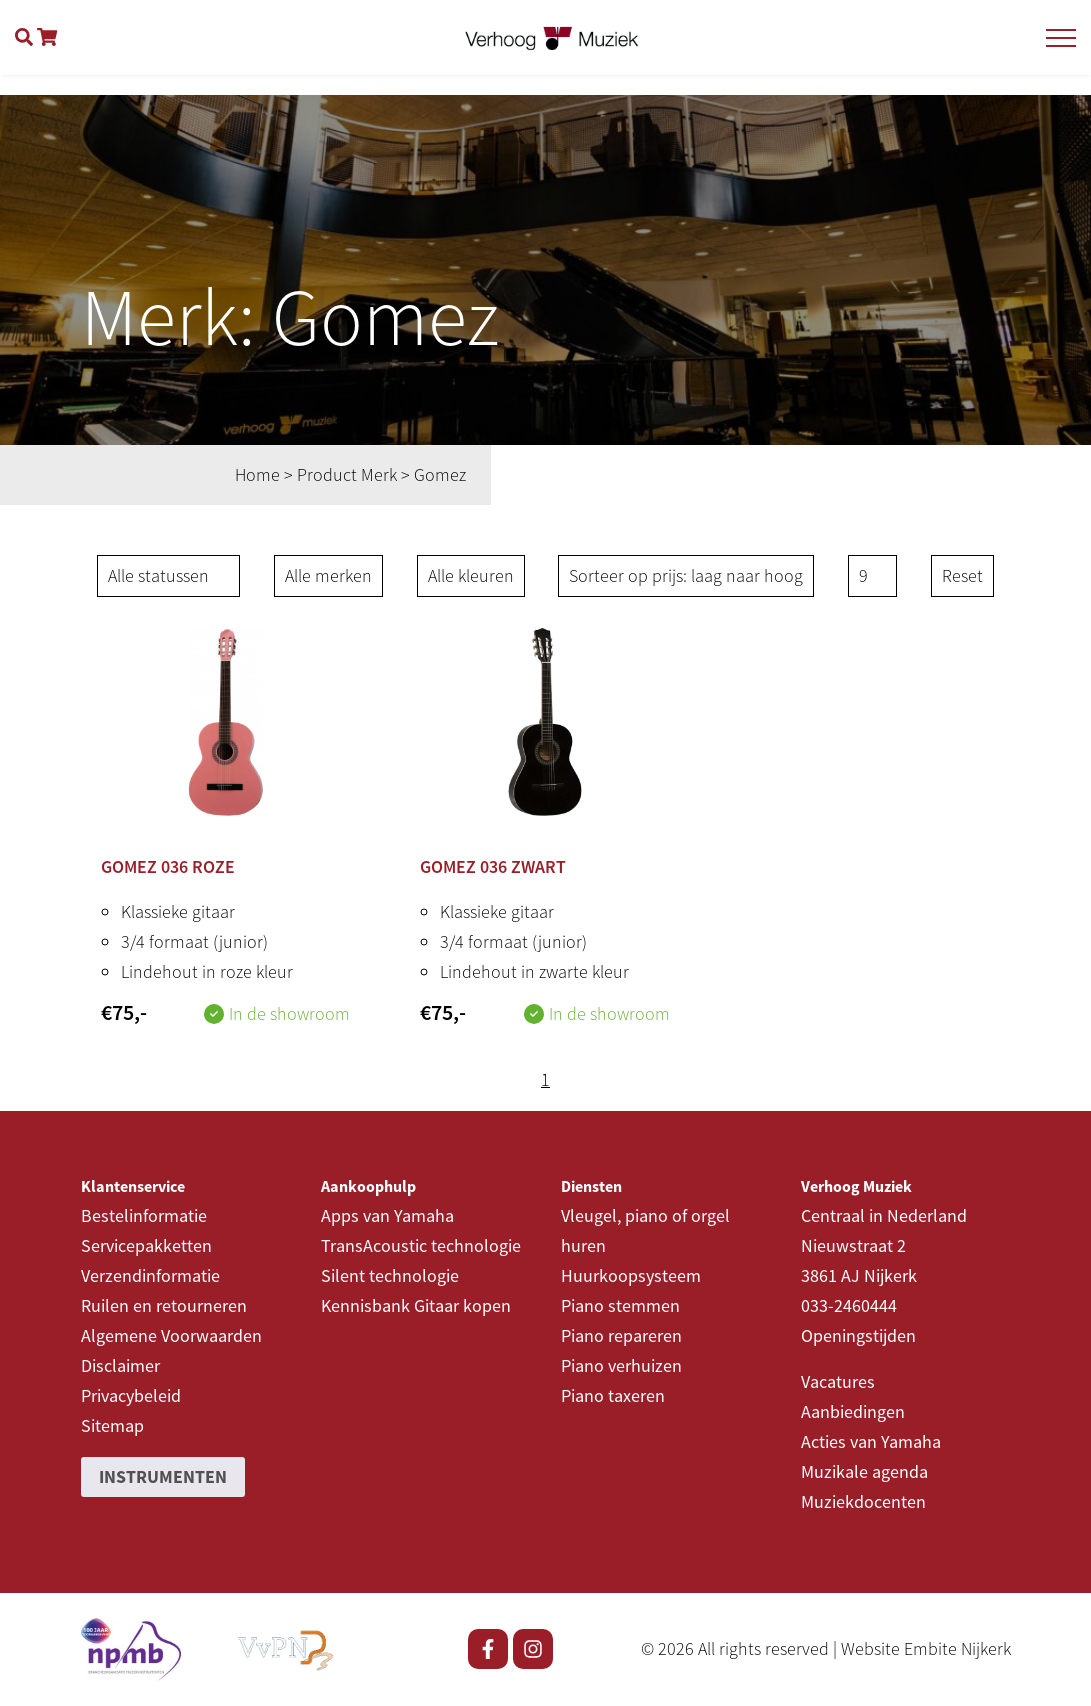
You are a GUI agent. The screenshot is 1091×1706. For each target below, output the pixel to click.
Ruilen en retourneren (164, 1305)
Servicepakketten (146, 1245)
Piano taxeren (613, 1395)
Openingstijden (858, 1335)
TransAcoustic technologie (421, 1245)
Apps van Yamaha (387, 1215)
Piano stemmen (620, 1305)
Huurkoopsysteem (631, 1275)
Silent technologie (390, 1275)
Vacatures (838, 1381)
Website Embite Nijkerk (926, 1648)
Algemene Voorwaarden (171, 1335)
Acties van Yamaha (871, 1441)
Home (257, 474)
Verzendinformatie (150, 1275)
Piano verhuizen (621, 1365)
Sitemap (112, 1425)
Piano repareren (621, 1335)
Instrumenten (163, 1476)
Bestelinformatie (144, 1215)
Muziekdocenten (863, 1501)
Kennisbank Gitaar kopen (416, 1305)
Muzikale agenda (864, 1471)
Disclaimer (120, 1365)
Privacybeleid (131, 1395)
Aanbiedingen (853, 1411)
